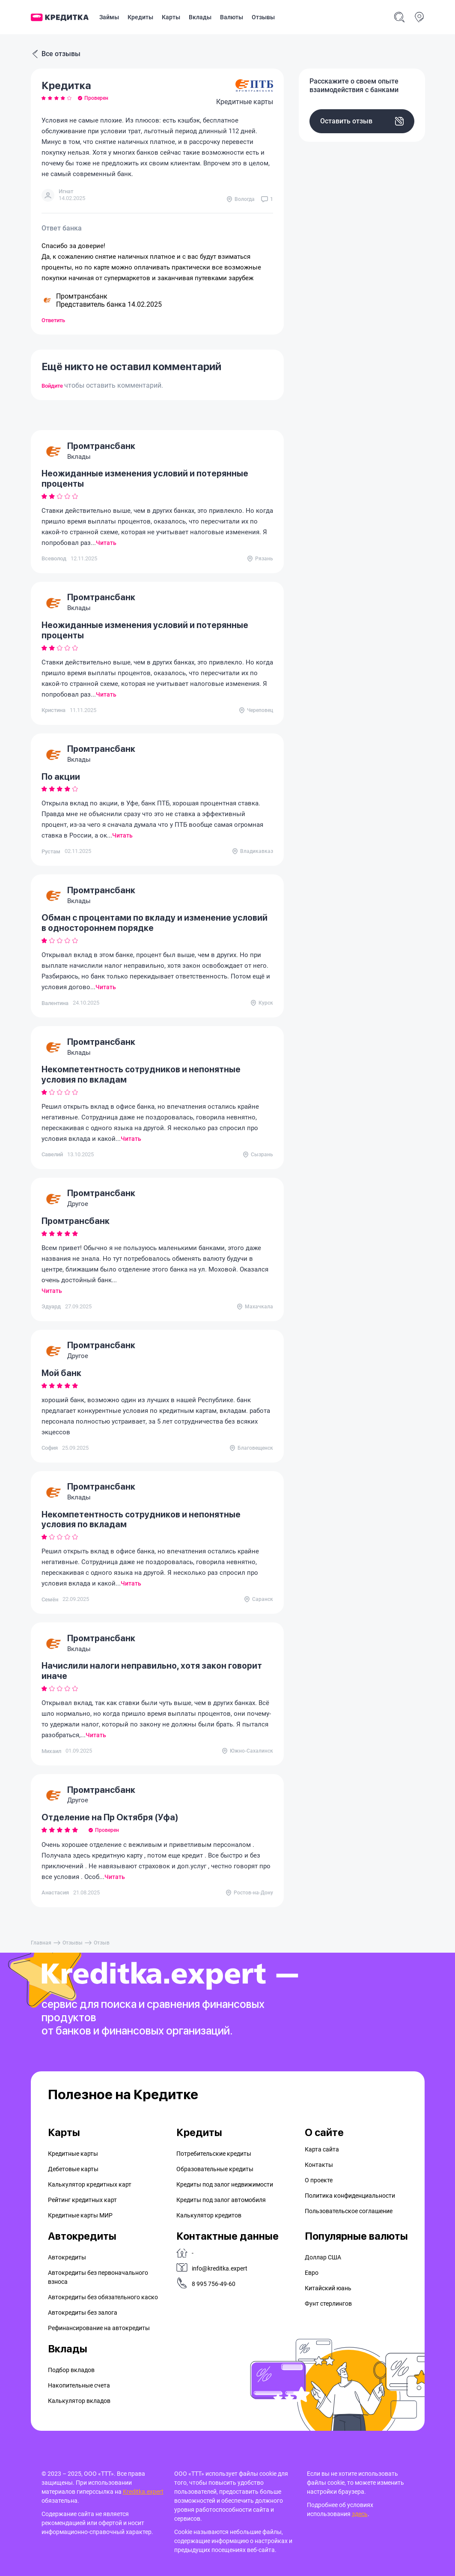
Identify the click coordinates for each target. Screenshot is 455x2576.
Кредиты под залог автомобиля (221, 2199)
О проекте (319, 2180)
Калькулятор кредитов (208, 2215)
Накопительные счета (79, 2385)
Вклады (200, 17)
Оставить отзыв (362, 121)
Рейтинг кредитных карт (82, 2199)
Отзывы (263, 17)
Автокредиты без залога (82, 2312)
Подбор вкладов (71, 2370)
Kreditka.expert (143, 2491)
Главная (41, 1943)
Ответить (53, 320)
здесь (360, 2513)
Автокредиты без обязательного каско (103, 2297)
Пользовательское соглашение (349, 2211)
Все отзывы (55, 54)
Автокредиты (67, 2257)
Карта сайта (322, 2149)
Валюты (231, 17)
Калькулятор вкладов (79, 2400)
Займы (109, 17)
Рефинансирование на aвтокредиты (99, 2328)
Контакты (319, 2164)
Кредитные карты (73, 2153)
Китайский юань (328, 2288)
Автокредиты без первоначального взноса (98, 2277)
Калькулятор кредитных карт (89, 2184)
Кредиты (140, 17)
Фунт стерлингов (328, 2303)
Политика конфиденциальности (350, 2195)
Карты (171, 17)
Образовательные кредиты (214, 2169)
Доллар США (323, 2257)
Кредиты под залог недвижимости (224, 2184)
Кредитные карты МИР (80, 2215)
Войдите (53, 386)
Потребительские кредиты (213, 2153)
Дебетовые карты (73, 2169)
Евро (311, 2272)
